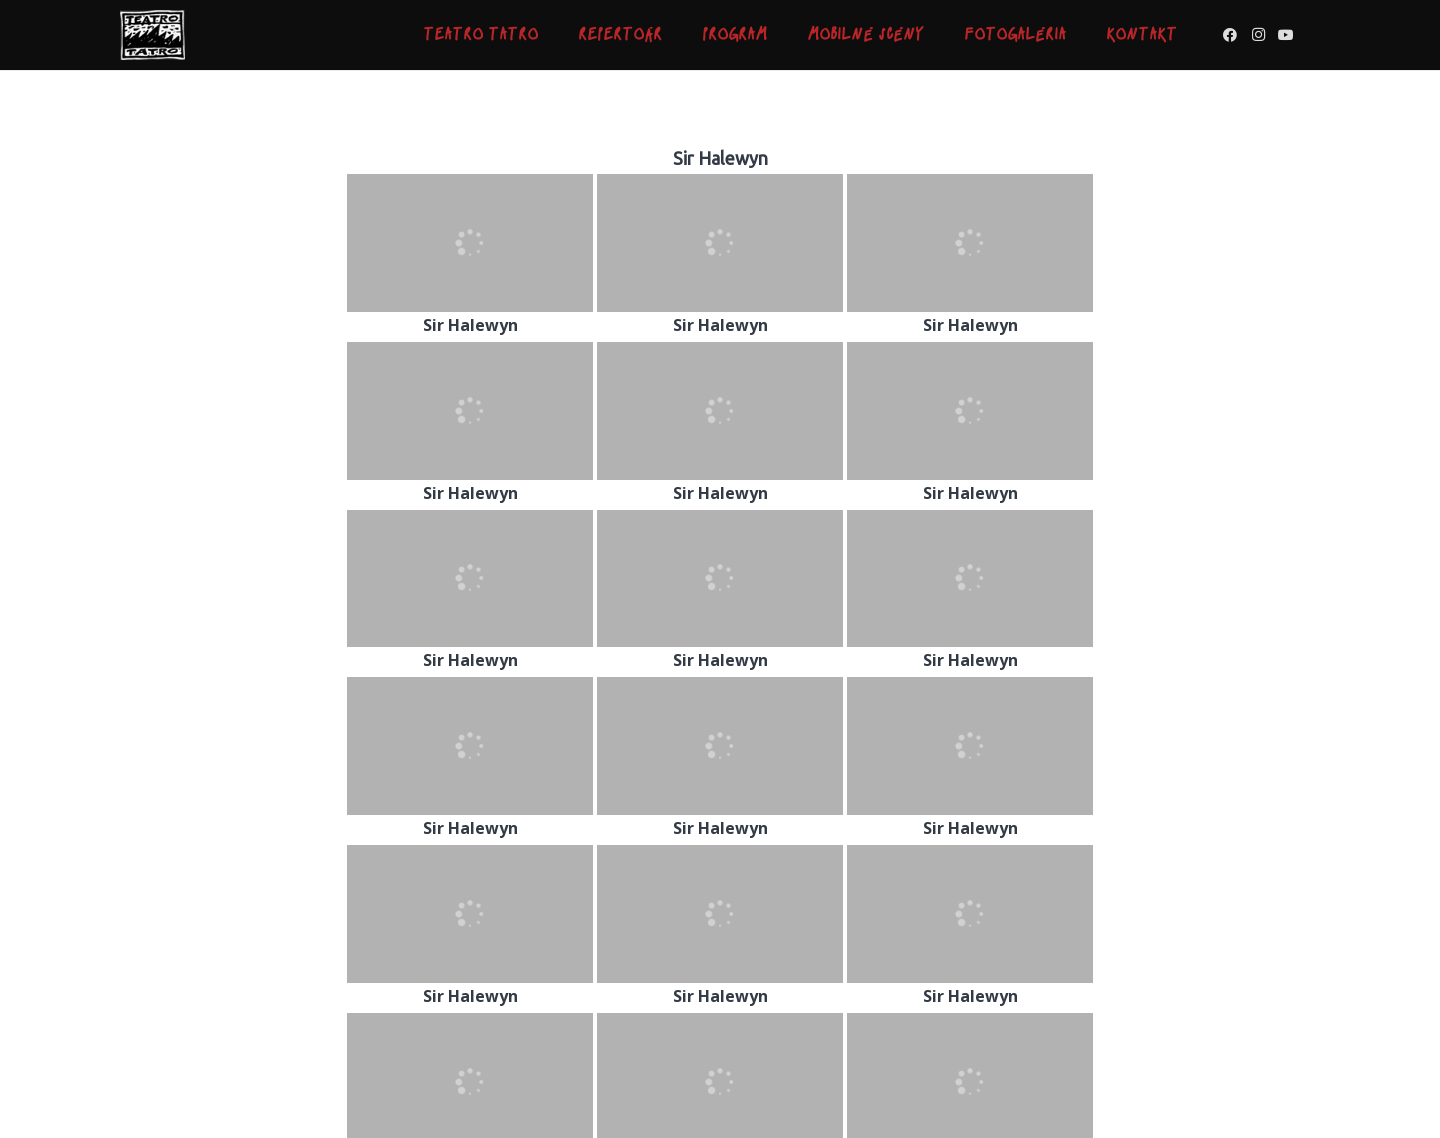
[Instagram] (1258, 35)
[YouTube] (1286, 35)
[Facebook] (1230, 35)
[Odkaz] (152, 35)
